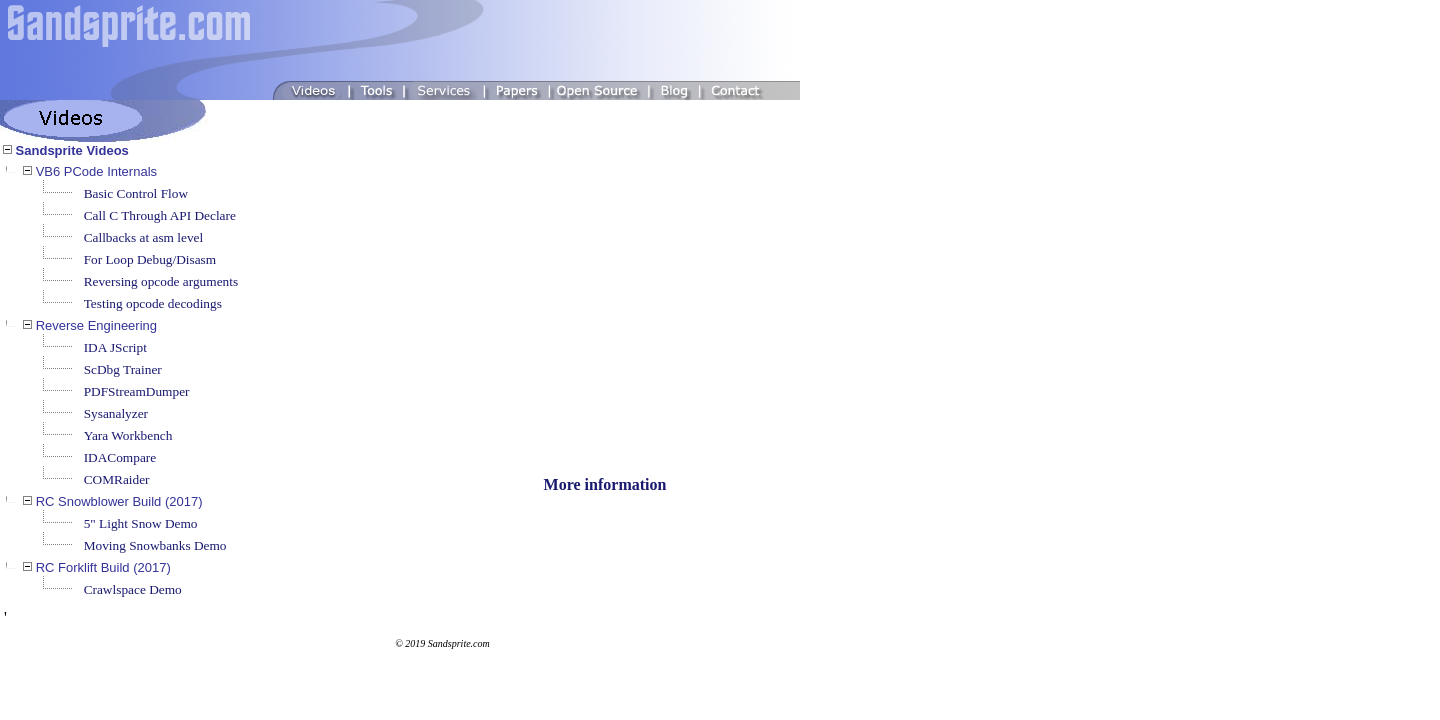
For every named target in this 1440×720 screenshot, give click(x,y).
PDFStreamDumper (137, 391)
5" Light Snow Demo (141, 523)
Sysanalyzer (116, 413)
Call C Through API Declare (160, 215)
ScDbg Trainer (123, 369)
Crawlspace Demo (133, 589)
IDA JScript (115, 347)
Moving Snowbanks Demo (155, 545)
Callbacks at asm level (144, 237)
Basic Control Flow (136, 193)
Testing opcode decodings (153, 303)
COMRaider (117, 479)
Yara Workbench (128, 435)
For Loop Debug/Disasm (150, 259)
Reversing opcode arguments (161, 281)
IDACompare (120, 457)
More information (605, 484)
